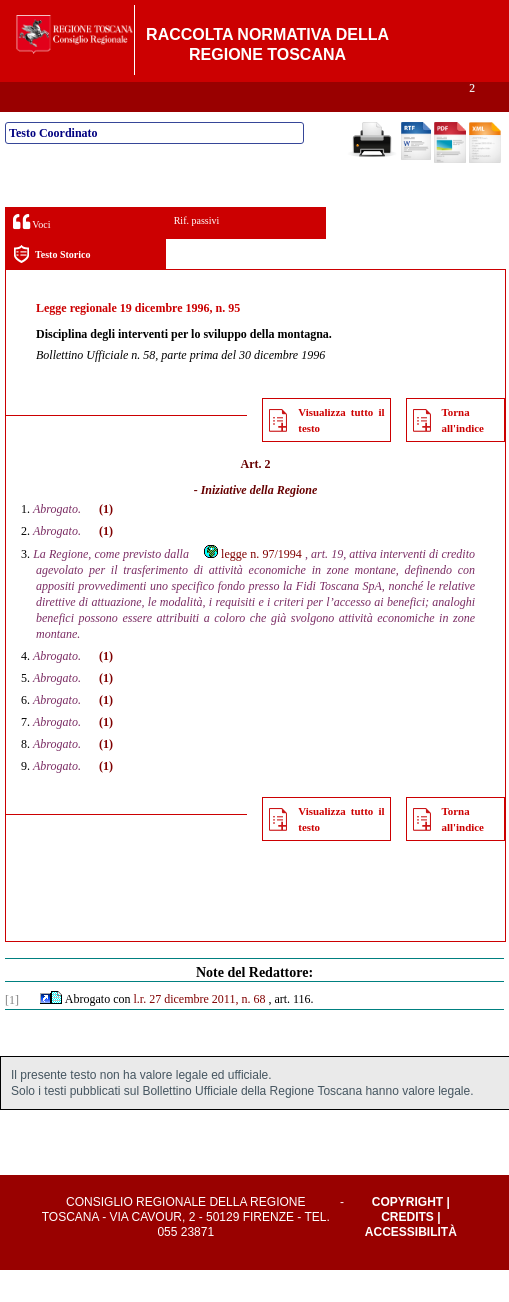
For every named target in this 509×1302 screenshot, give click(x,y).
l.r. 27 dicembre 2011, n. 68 (200, 1031)
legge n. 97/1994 (252, 586)
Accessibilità (411, 1264)
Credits (407, 1249)
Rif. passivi (197, 252)
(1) (106, 541)
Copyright (407, 1234)
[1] (12, 1032)
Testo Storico (51, 286)
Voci (31, 253)
